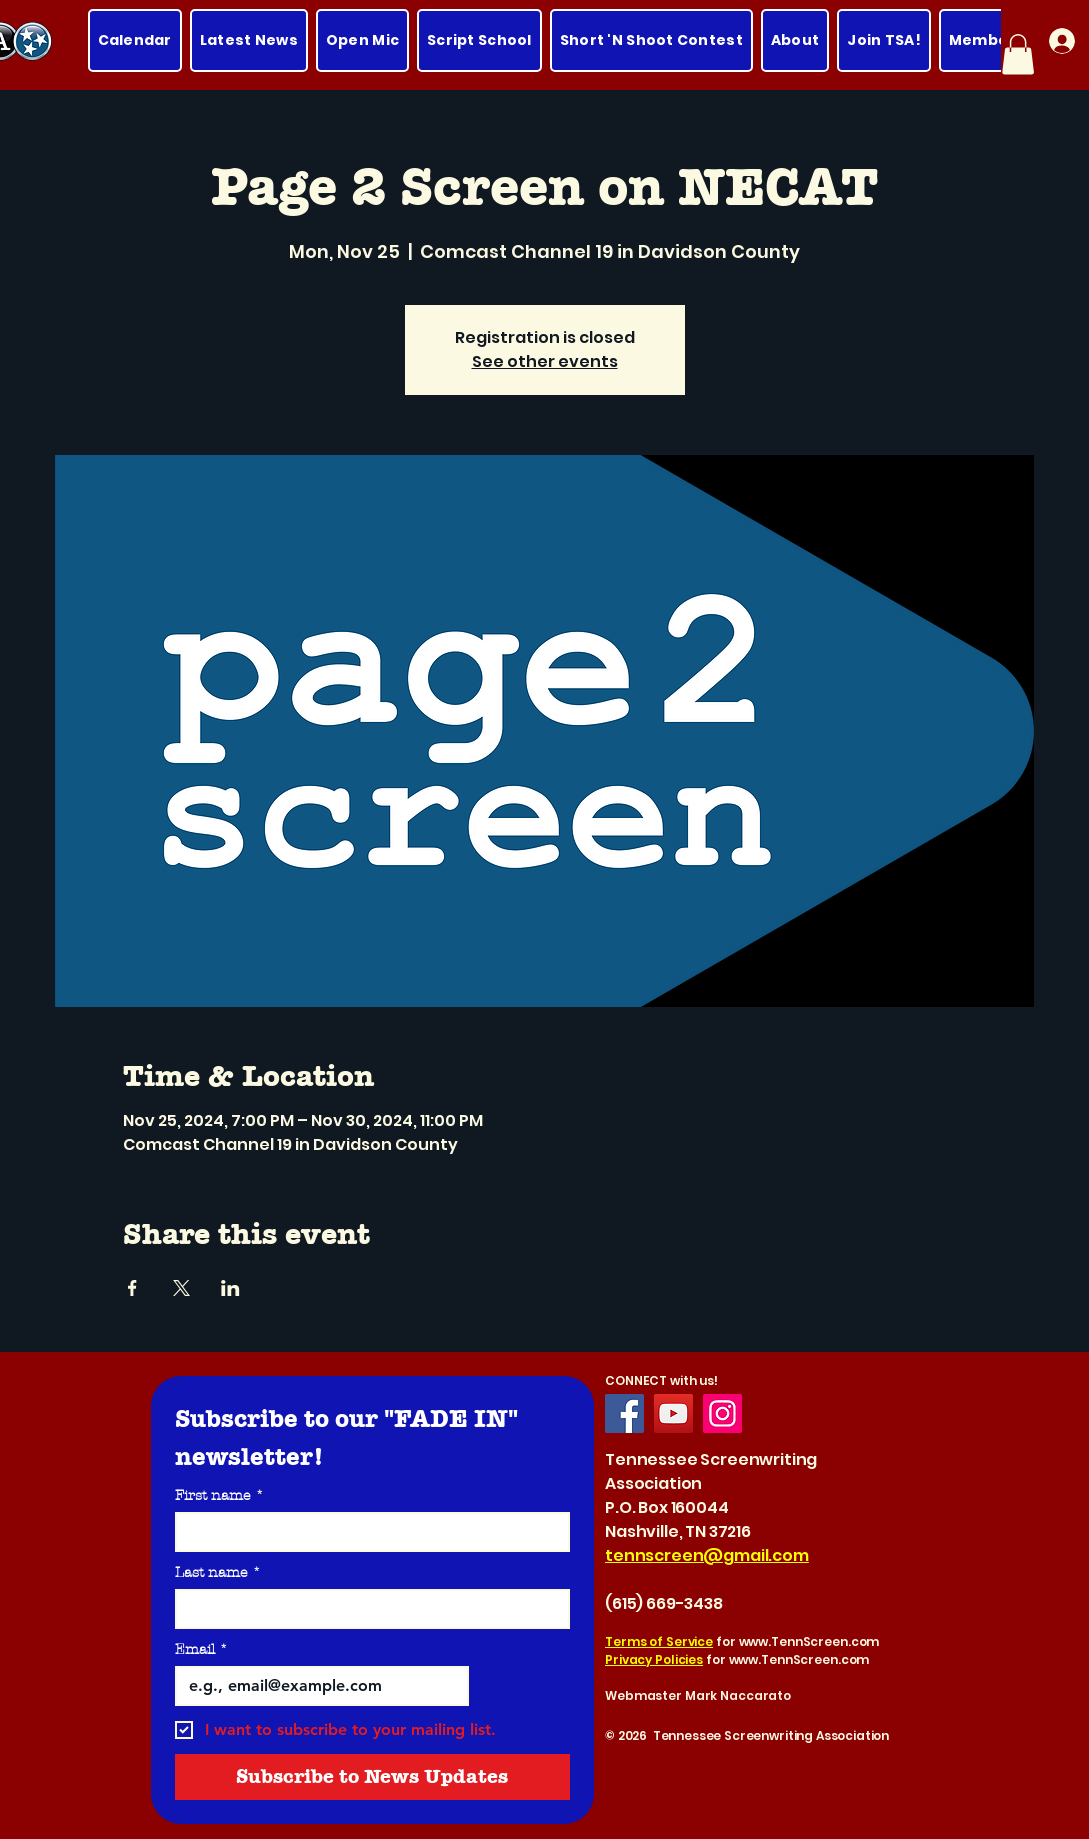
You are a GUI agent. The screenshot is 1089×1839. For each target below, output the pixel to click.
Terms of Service (659, 1641)
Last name (218, 1572)
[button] (1018, 54)
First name (219, 1495)
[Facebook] (624, 1413)
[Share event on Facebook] (132, 1288)
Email (201, 1649)
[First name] (366, 1532)
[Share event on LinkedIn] (230, 1288)
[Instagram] (722, 1413)
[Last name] (366, 1609)
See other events (545, 361)
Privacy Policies (654, 1659)
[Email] (316, 1686)
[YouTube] (673, 1413)
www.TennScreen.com (809, 1641)
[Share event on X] (181, 1288)
